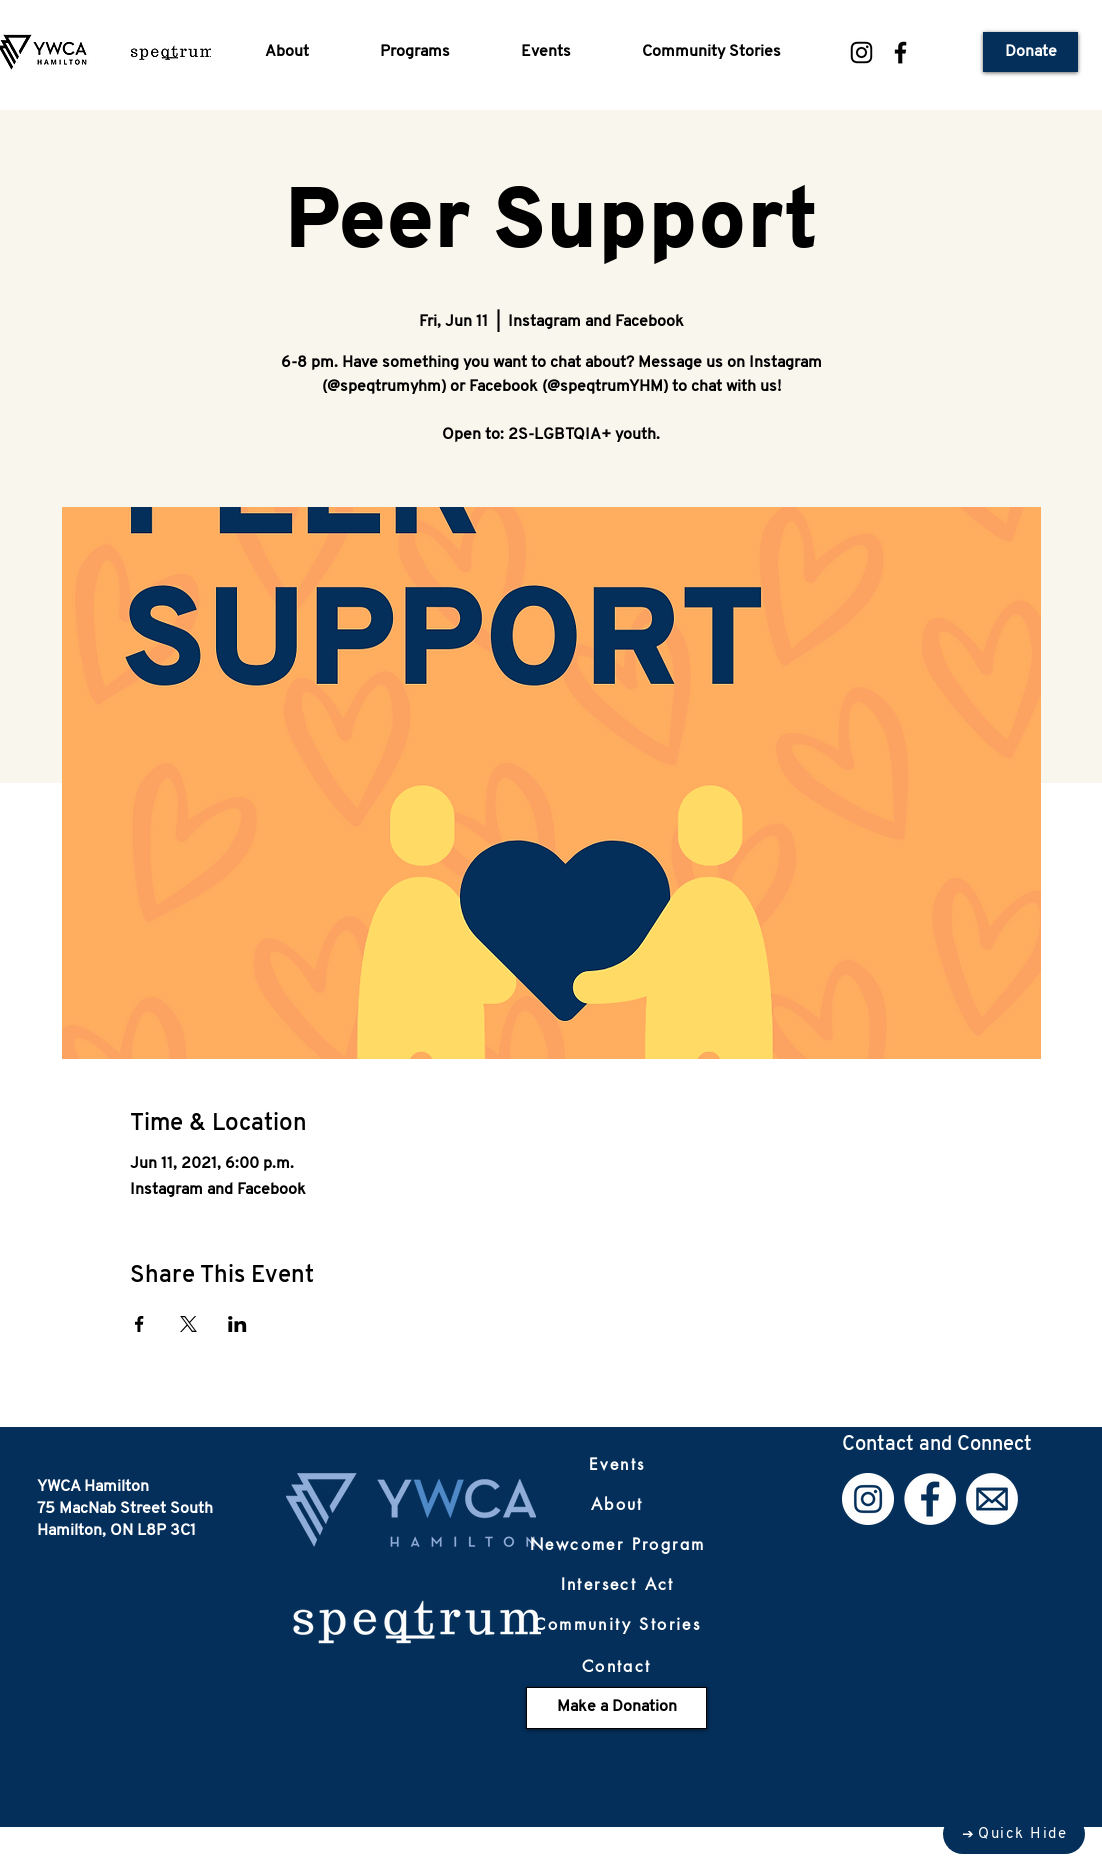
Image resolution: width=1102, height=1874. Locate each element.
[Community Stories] (617, 1625)
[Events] (617, 1465)
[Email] (992, 1499)
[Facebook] (900, 52)
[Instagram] (861, 52)
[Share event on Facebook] (139, 1324)
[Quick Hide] (1014, 1834)
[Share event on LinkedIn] (237, 1324)
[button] (307, 52)
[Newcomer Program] (617, 1545)
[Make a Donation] (616, 1708)
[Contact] (616, 1667)
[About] (617, 1505)
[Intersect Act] (617, 1585)
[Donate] (1030, 52)
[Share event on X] (188, 1324)
